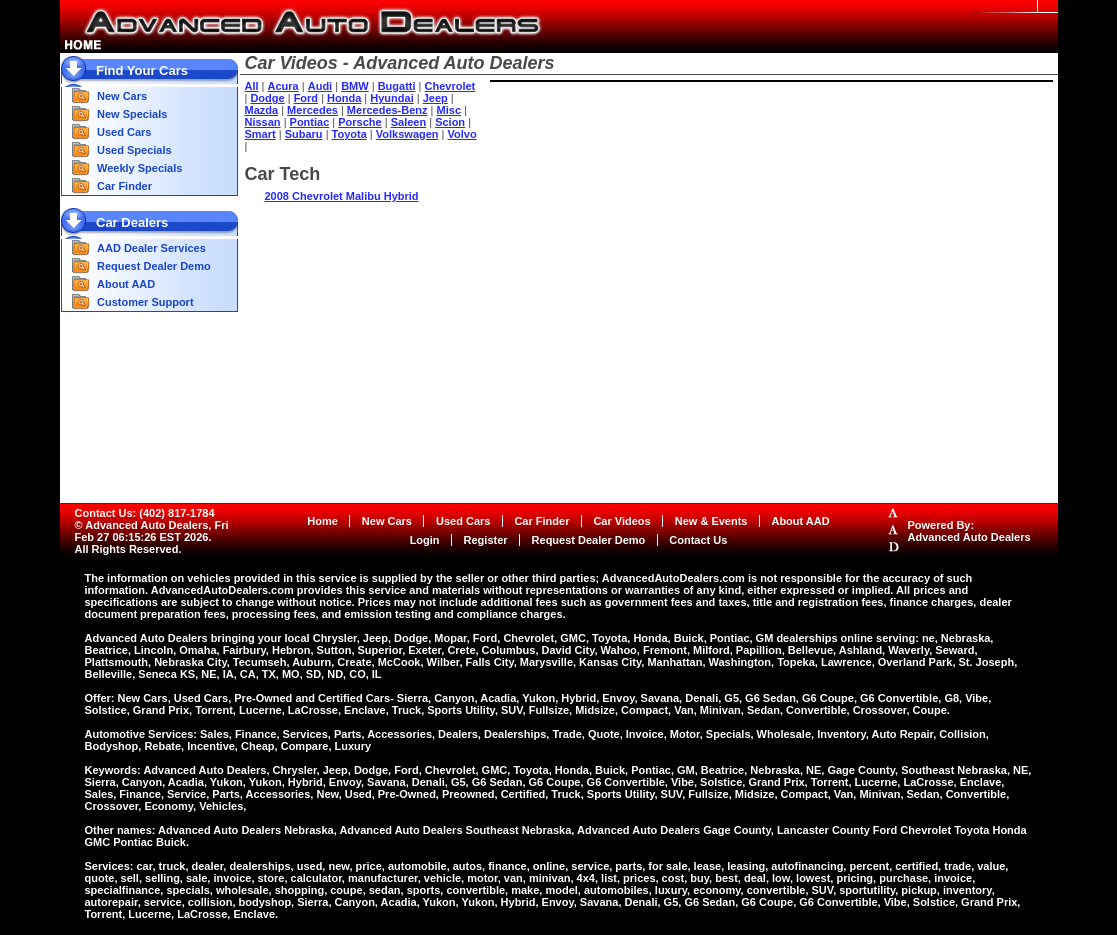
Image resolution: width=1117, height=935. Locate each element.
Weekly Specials (139, 168)
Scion (450, 122)
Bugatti (397, 86)
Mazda (262, 110)
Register (486, 540)
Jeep (435, 98)
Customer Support (145, 302)
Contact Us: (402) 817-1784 (145, 513)
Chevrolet (450, 86)
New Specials (132, 114)
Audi (320, 86)
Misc (449, 110)
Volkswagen (407, 134)
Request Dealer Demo (154, 266)
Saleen (408, 122)
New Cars (122, 96)
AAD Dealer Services (151, 248)
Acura (283, 86)
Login (425, 540)
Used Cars (124, 132)
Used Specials (134, 150)
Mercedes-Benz (387, 110)
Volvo (462, 134)
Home (322, 521)
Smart (260, 134)
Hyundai (391, 98)
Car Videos (621, 521)
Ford (306, 98)
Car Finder (124, 186)
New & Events (711, 521)
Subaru (304, 134)
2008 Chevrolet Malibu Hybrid (342, 196)
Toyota (349, 134)
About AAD (126, 284)
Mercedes (312, 110)
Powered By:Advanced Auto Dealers (969, 531)
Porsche (359, 122)
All (252, 86)
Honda (344, 98)
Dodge (267, 98)
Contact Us (698, 540)
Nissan (263, 122)
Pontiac (310, 122)
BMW (355, 86)
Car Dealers (132, 222)
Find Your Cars (142, 70)
